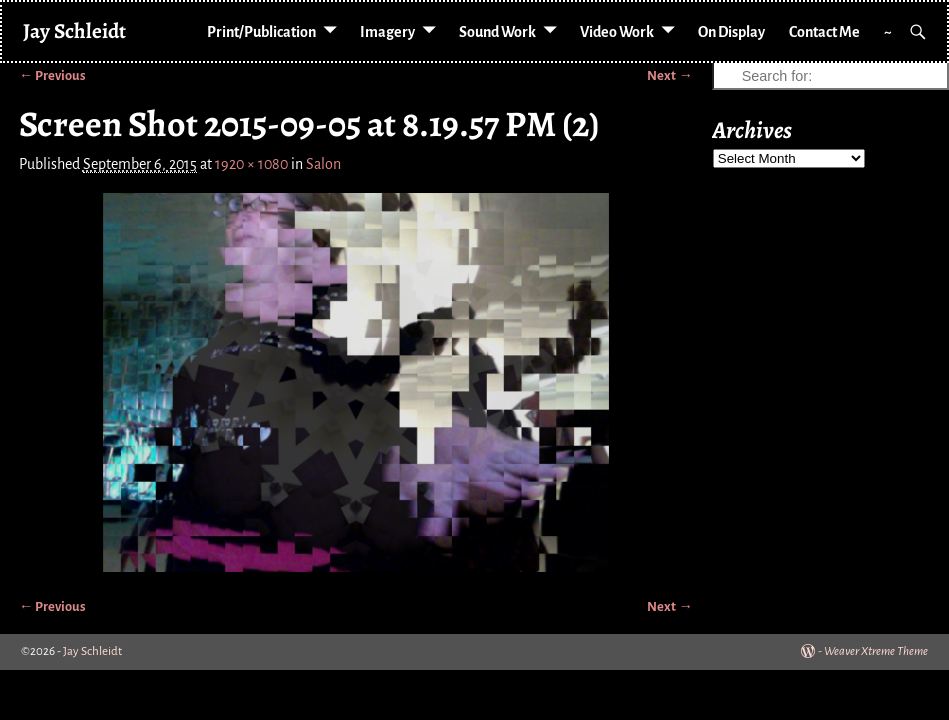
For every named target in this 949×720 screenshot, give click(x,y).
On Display (731, 32)
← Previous (52, 75)
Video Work (617, 32)
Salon (323, 164)
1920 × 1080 (251, 164)
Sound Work (497, 32)
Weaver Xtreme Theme (876, 651)
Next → (669, 75)
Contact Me (824, 32)
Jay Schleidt (74, 30)
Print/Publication (261, 32)
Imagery (387, 32)
